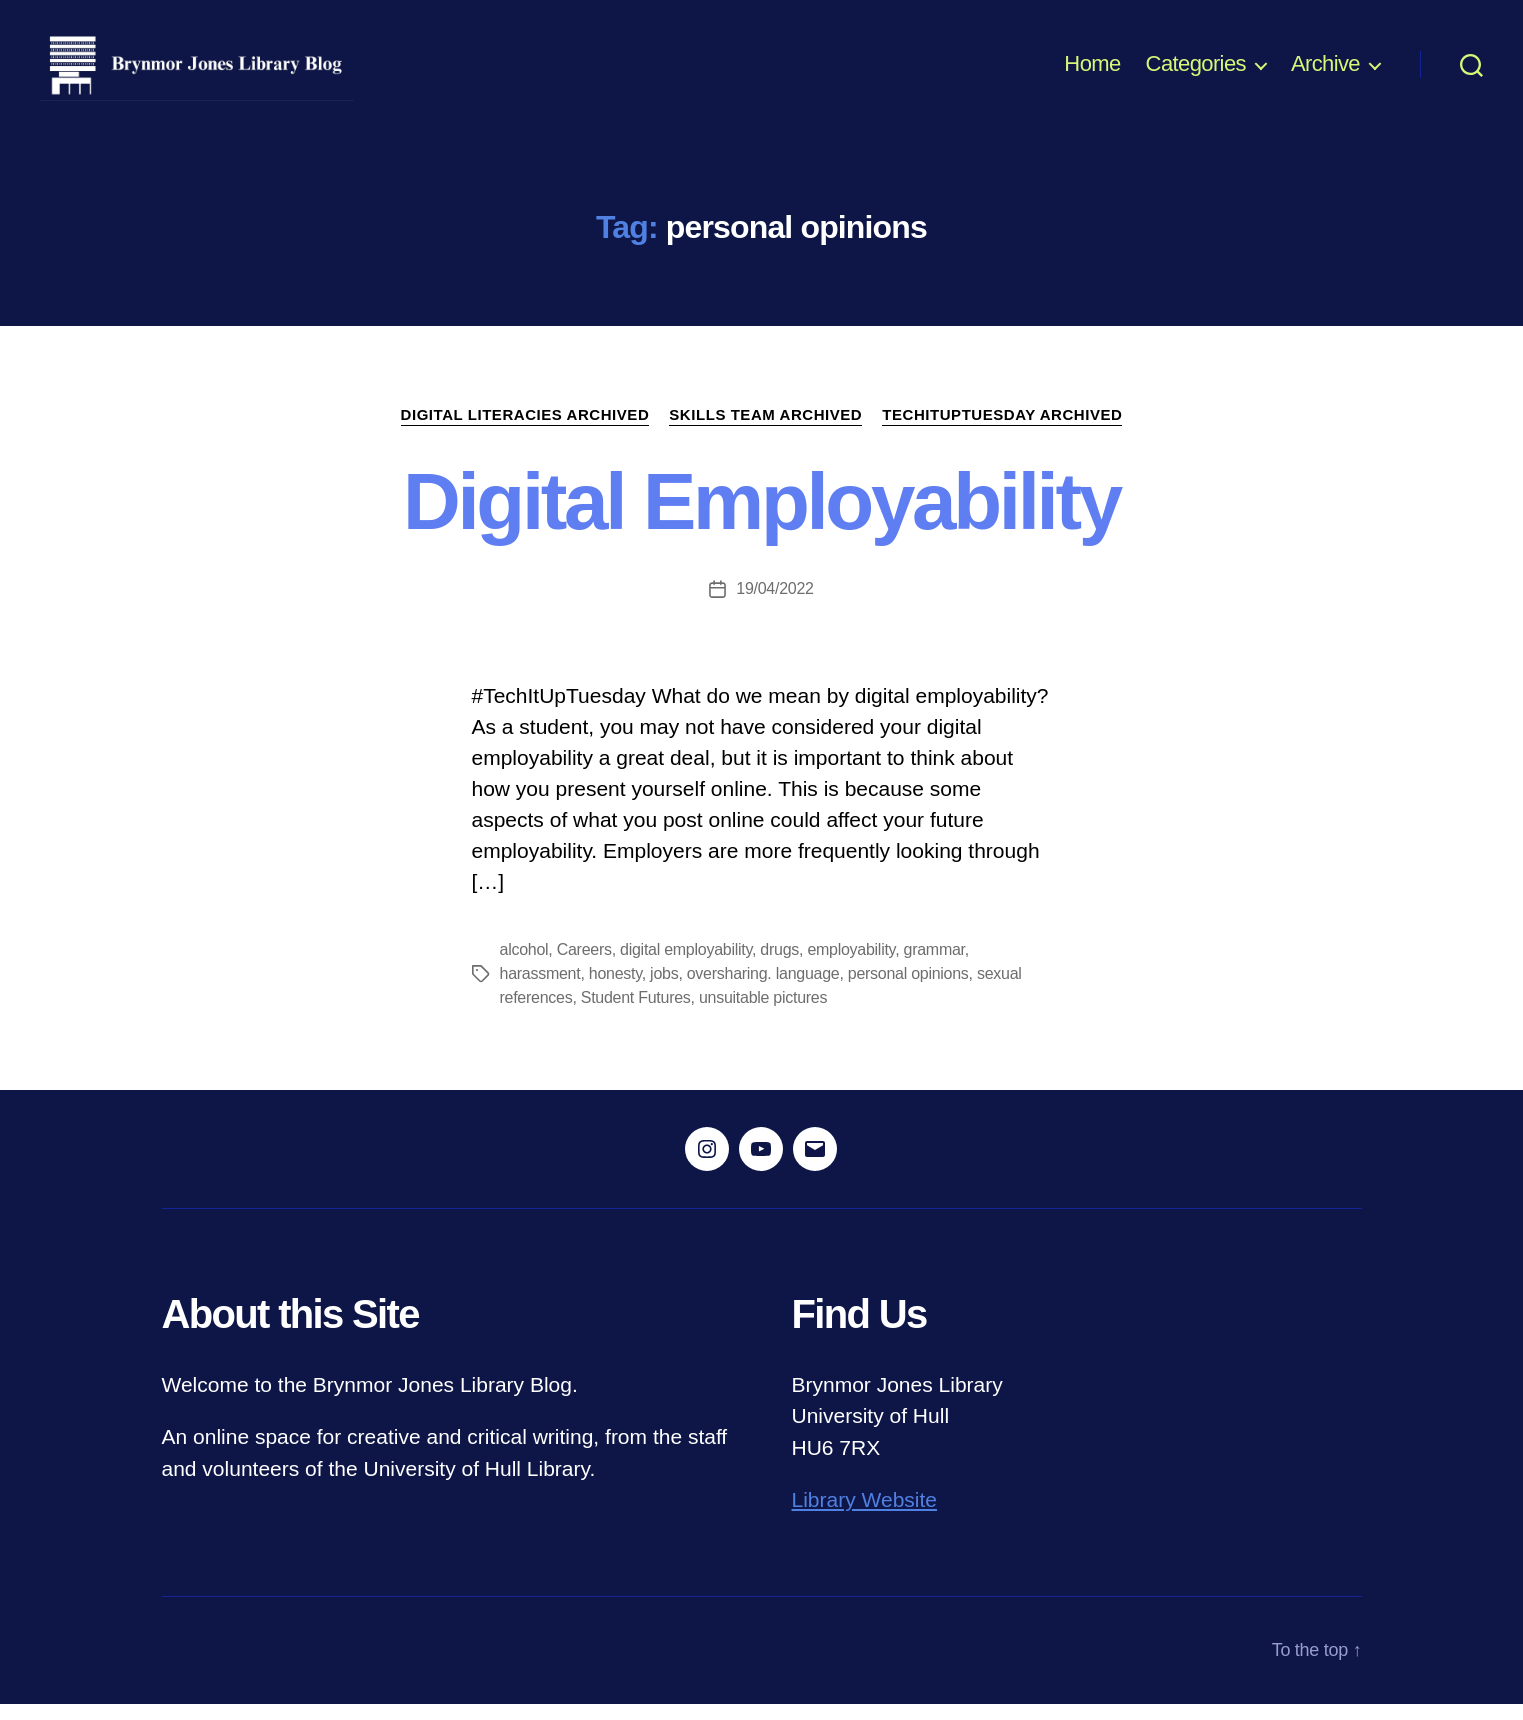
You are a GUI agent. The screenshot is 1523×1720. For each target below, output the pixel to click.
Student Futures (636, 1013)
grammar (934, 965)
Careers (584, 965)
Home (1092, 72)
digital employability (686, 965)
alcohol (524, 965)
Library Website (865, 1516)
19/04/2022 (774, 604)
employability (851, 965)
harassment (540, 989)
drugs (779, 965)
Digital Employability (761, 517)
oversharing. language (763, 989)
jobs (664, 989)
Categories (1196, 72)
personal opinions (908, 989)
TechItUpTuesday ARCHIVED (1002, 430)
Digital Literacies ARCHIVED (525, 430)
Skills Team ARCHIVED (765, 430)
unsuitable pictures (763, 1013)
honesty (615, 989)
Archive (1325, 72)
